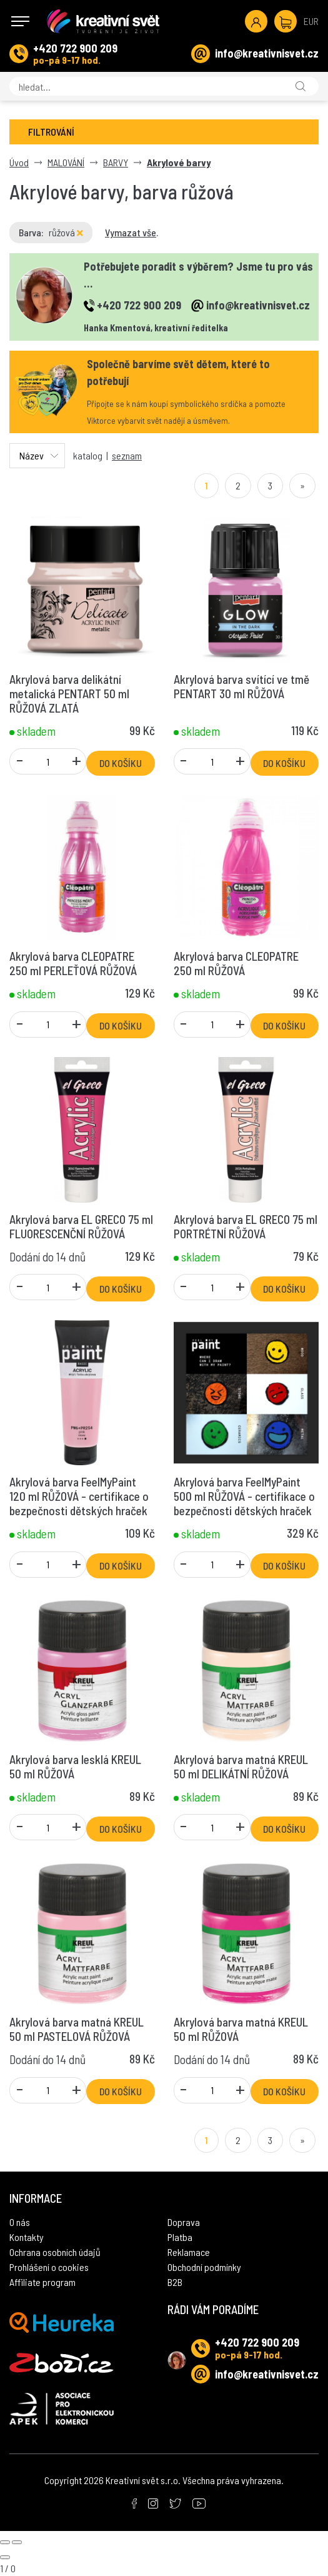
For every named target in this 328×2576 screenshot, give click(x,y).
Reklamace (188, 2252)
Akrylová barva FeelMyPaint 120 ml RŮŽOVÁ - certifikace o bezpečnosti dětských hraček (79, 1496)
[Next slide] (17, 2542)
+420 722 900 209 (75, 48)
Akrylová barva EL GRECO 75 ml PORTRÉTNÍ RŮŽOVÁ (245, 1226)
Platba (179, 2237)
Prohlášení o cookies (49, 2267)
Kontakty (26, 2237)
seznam (127, 455)
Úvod (19, 162)
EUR (311, 21)
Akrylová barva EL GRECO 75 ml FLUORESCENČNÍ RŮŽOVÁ (81, 1226)
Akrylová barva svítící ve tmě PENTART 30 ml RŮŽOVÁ (241, 686)
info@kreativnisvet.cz (267, 53)
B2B (174, 2282)
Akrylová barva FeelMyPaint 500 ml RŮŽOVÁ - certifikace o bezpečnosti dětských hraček (244, 1496)
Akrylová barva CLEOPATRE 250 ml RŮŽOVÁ (236, 963)
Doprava (183, 2222)
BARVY (115, 162)
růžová (66, 232)
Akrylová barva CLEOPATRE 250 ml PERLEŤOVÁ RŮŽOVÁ (73, 963)
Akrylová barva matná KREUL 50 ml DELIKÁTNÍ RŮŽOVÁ (241, 1766)
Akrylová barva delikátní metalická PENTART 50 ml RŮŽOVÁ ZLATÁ (69, 693)
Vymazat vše (130, 232)
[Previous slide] (5, 2542)
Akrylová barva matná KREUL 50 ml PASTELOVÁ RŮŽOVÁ (76, 2029)
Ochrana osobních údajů (55, 2252)
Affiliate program (42, 2282)
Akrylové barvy (179, 162)
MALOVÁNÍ (65, 162)
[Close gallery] (5, 2557)
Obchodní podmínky (204, 2267)
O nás (19, 2222)
